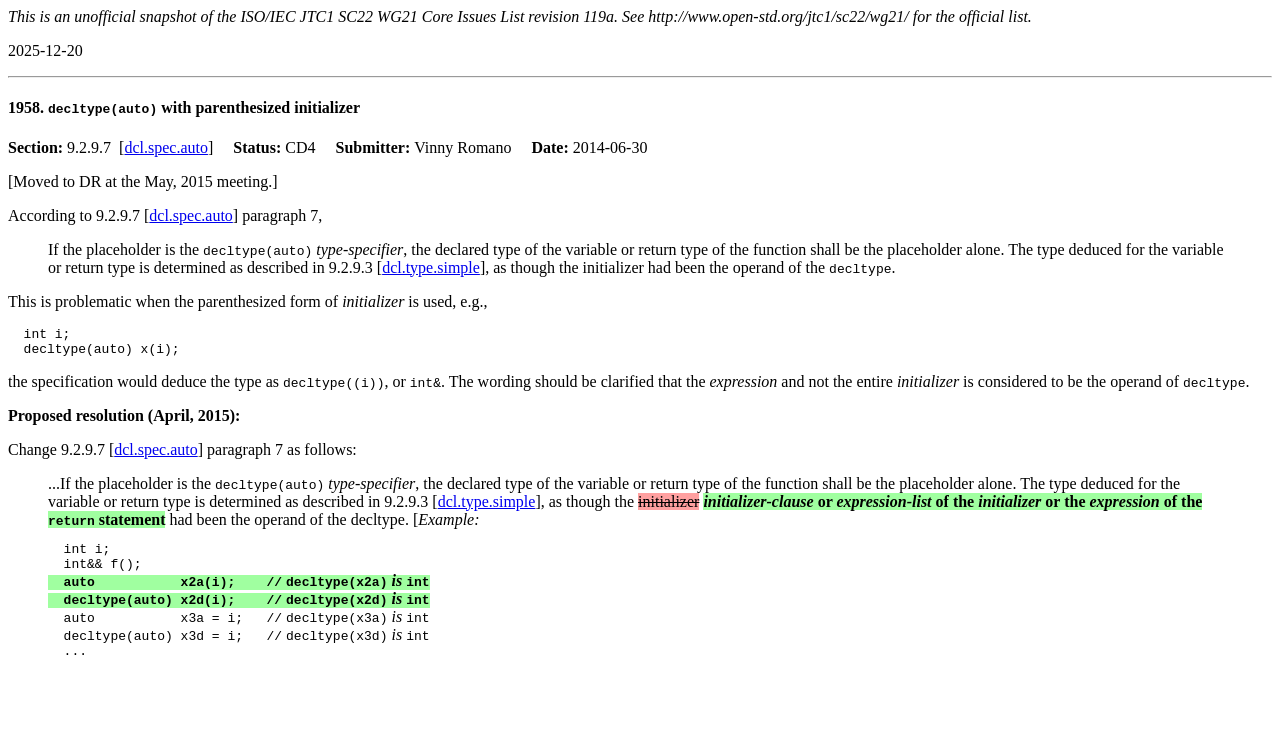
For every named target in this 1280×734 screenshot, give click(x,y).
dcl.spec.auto (166, 147)
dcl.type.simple (431, 267)
